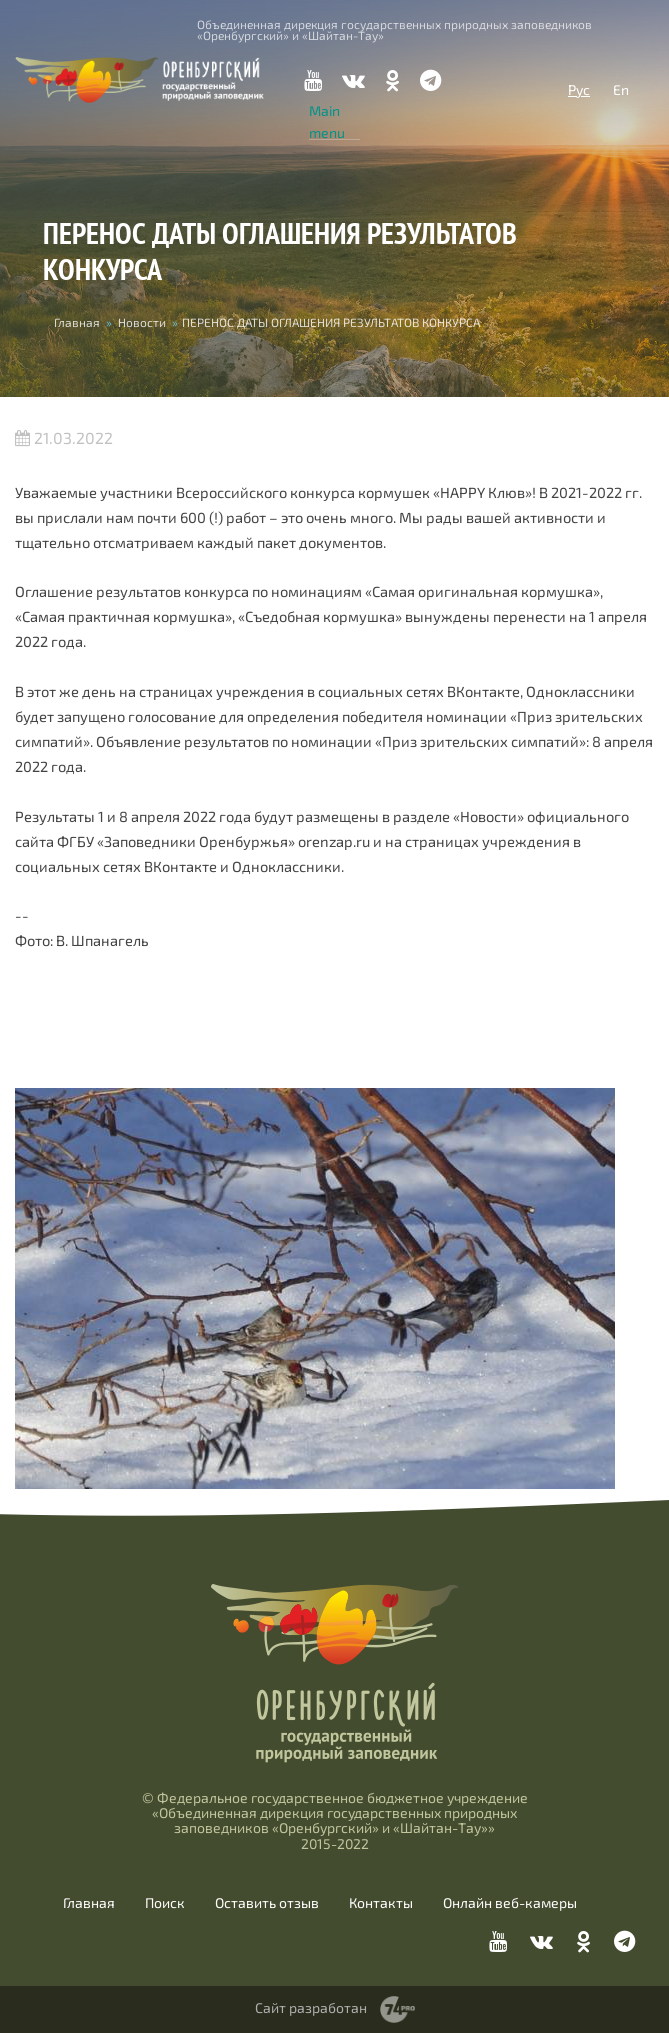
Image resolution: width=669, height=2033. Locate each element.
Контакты (381, 1903)
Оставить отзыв (267, 1903)
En (621, 89)
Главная (77, 322)
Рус (579, 89)
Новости (142, 322)
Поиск (165, 1903)
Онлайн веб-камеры (510, 1903)
